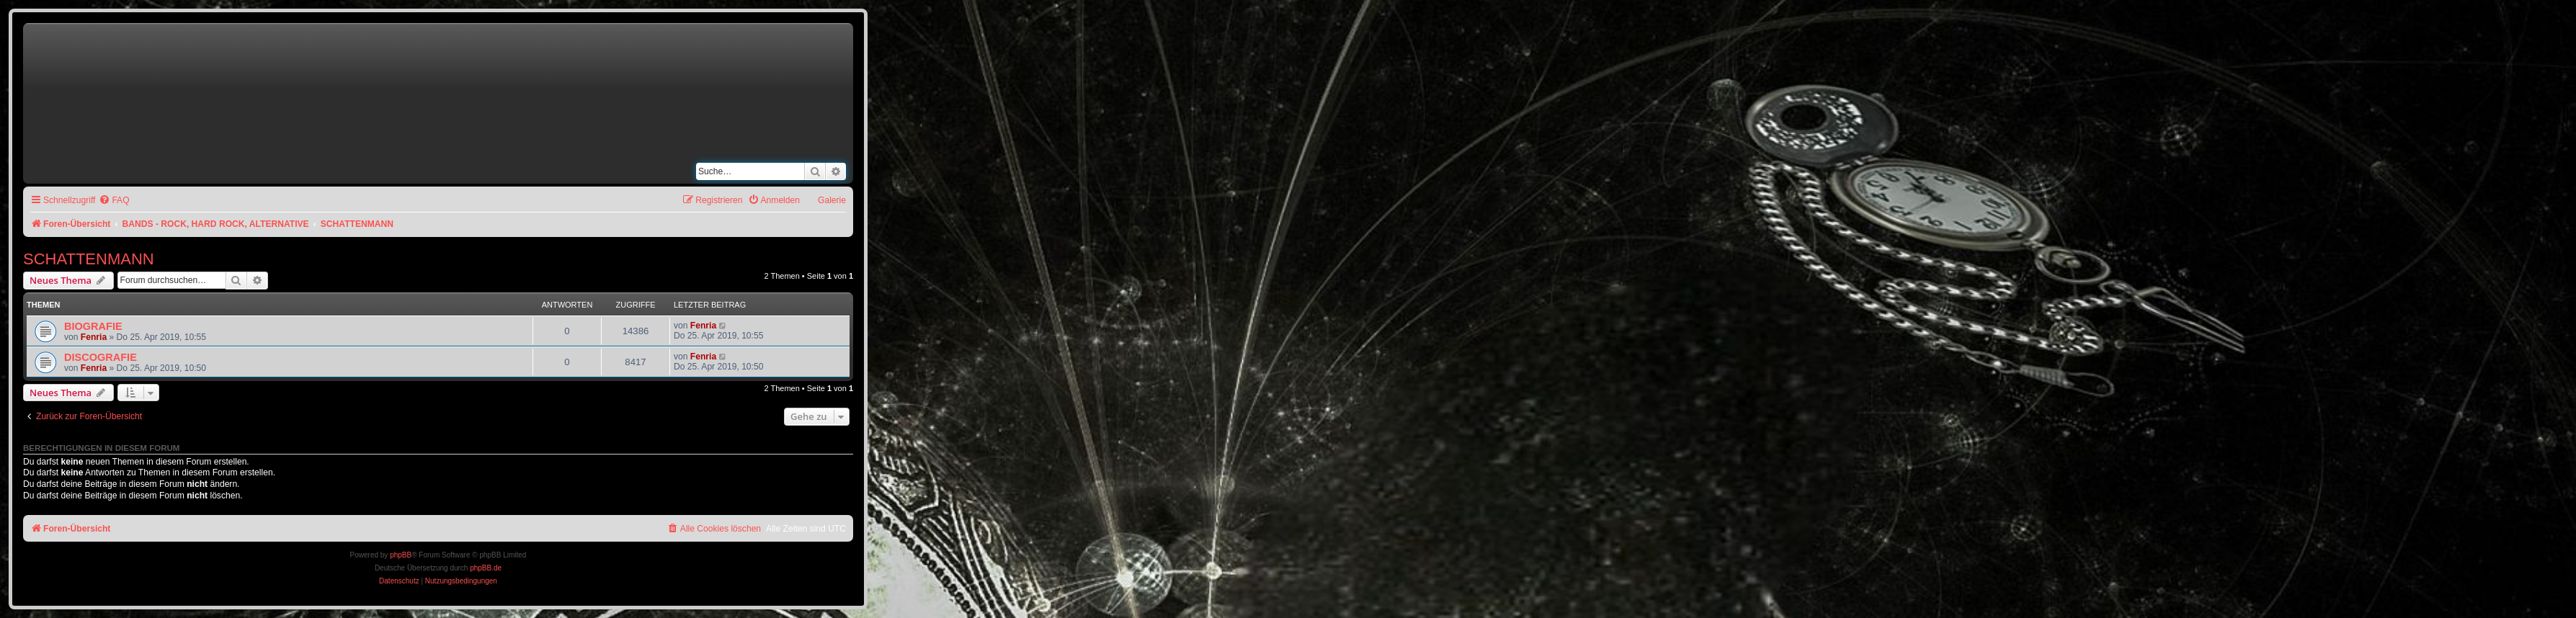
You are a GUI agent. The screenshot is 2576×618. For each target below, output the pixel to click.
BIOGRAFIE (93, 326)
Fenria (94, 337)
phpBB (400, 555)
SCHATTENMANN (88, 259)
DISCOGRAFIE (100, 357)
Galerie (832, 200)
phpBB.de (486, 568)
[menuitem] (114, 200)
